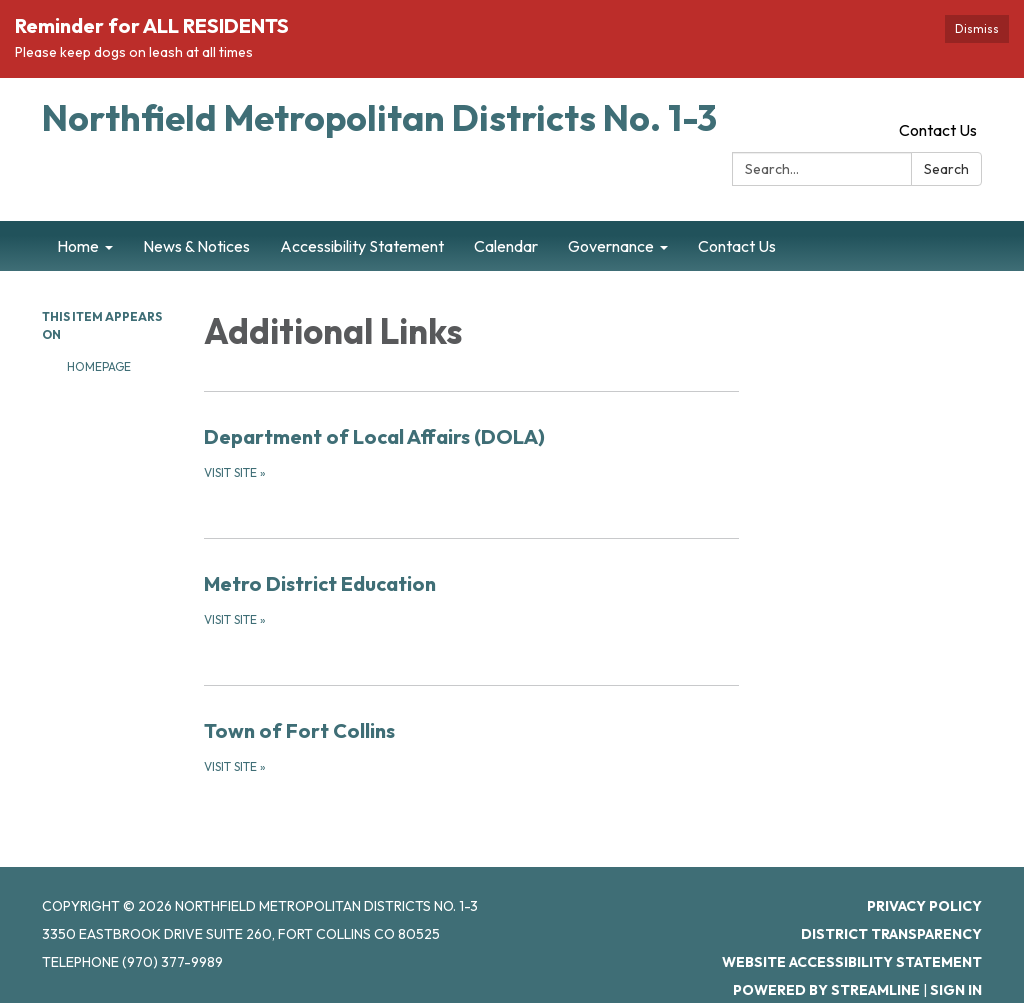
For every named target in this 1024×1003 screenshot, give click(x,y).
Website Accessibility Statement (852, 962)
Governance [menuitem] (611, 246)
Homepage (99, 366)
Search (946, 169)
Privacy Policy (924, 906)
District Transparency (891, 934)
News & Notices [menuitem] (196, 246)
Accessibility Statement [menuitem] (362, 246)
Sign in (956, 990)
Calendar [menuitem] (506, 246)
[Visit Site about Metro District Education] (472, 599)
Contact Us (938, 130)
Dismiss (977, 28)
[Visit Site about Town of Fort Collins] (472, 746)
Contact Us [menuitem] (737, 246)
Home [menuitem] (78, 246)
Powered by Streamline (826, 990)
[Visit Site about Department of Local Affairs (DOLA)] (472, 452)
